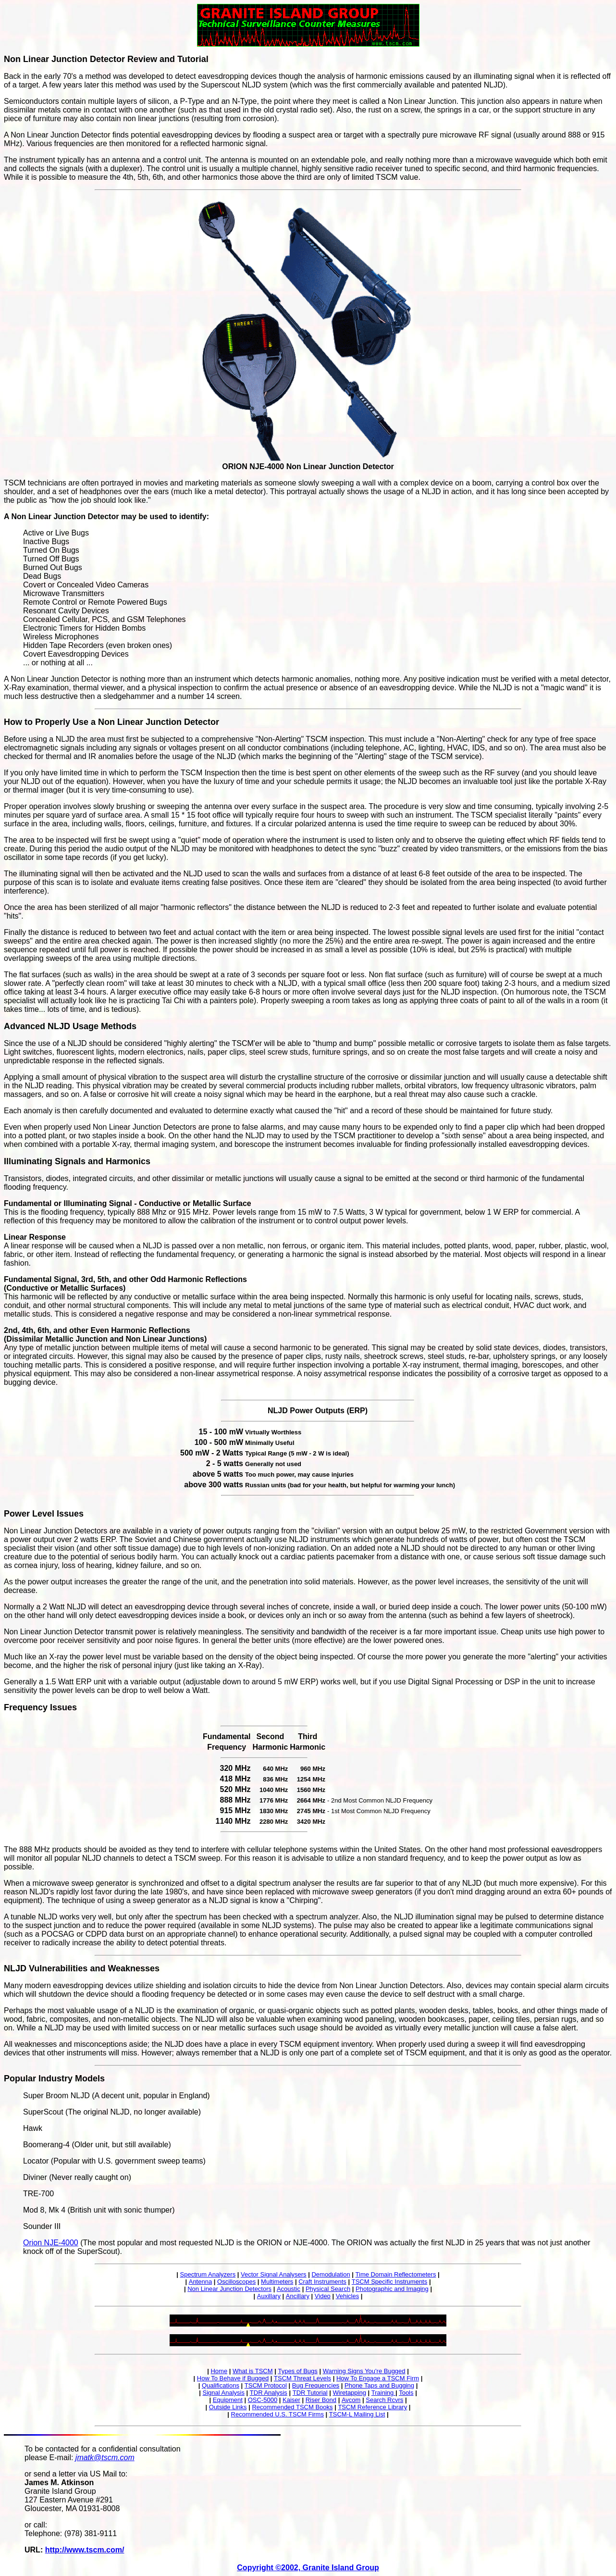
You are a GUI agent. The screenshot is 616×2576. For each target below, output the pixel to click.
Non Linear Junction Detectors (229, 2288)
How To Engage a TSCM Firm (377, 2378)
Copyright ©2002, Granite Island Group (308, 2568)
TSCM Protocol (266, 2385)
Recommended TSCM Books (292, 2407)
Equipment (228, 2399)
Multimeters (277, 2281)
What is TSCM (253, 2371)
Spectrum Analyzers (208, 2274)
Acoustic (288, 2288)
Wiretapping (349, 2392)
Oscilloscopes (236, 2281)
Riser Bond (321, 2399)
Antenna (200, 2281)
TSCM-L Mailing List (357, 2414)
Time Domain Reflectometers (396, 2274)
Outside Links (228, 2407)
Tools (406, 2392)
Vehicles (347, 2296)
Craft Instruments (322, 2281)
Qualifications (220, 2385)
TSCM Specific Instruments (390, 2281)
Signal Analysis (223, 2392)
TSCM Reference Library (372, 2407)
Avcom (351, 2399)
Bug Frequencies (315, 2385)
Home (218, 2371)
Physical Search (328, 2288)
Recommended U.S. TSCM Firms (277, 2414)
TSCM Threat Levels (302, 2378)
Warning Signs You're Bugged (364, 2371)
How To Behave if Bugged (233, 2378)
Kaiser (291, 2399)
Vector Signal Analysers (274, 2274)
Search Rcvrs (384, 2399)
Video (323, 2296)
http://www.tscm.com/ (84, 2550)
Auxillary (269, 2296)
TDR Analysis (268, 2392)
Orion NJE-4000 (50, 2243)
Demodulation (330, 2274)
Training (383, 2392)
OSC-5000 (262, 2399)
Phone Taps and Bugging (379, 2385)
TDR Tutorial (310, 2392)
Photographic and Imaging (392, 2288)
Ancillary (297, 2296)
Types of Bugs (297, 2371)
